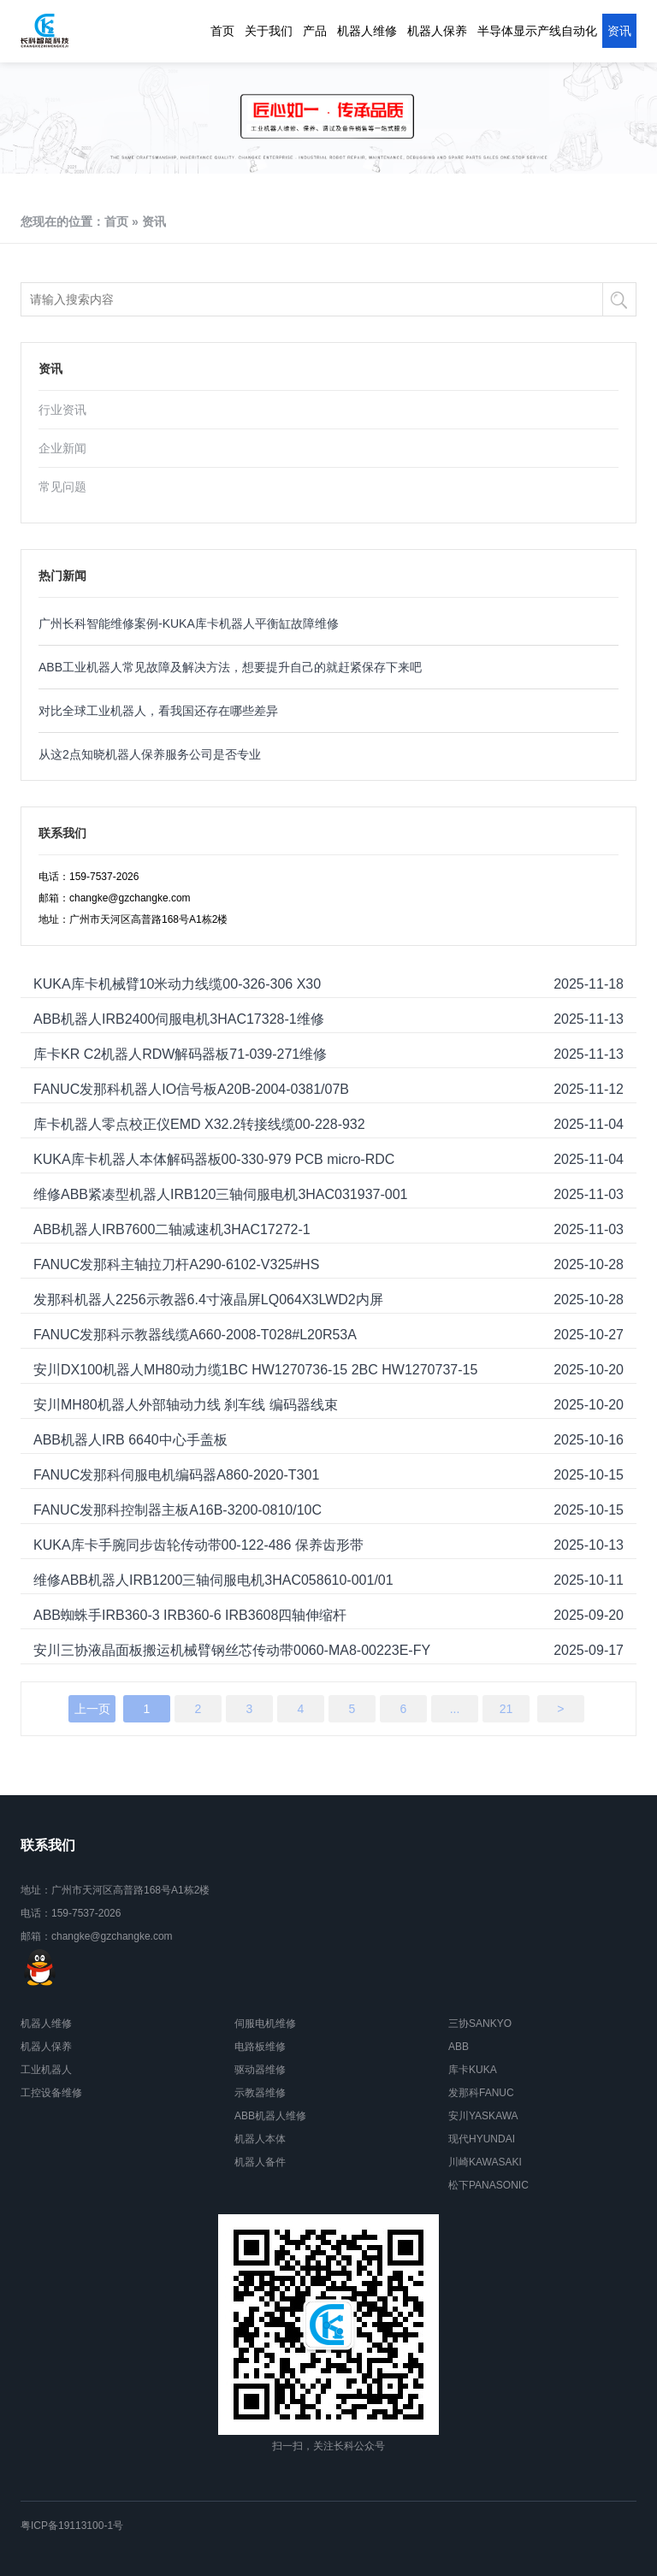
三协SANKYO (480, 2023)
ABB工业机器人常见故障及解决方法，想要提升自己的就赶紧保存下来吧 (230, 667)
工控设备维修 (51, 2093)
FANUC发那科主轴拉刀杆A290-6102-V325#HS (176, 1264)
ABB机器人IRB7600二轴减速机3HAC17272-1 (172, 1229)
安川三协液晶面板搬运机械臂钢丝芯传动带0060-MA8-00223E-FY (231, 1650)
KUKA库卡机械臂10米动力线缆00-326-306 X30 (177, 984)
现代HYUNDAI (481, 2139)
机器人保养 (437, 31)
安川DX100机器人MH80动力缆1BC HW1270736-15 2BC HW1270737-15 (255, 1369)
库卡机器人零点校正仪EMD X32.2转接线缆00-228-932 (199, 1124)
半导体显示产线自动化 (537, 31)
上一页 (92, 1709)
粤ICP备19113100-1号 (72, 2526)
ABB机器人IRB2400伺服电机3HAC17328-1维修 (178, 1019)
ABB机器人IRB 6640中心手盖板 (130, 1440)
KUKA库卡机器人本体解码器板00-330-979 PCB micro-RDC (213, 1159)
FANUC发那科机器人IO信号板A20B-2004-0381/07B (191, 1089)
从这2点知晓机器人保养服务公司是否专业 (149, 754)
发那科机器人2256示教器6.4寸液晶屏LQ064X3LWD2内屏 (208, 1299)
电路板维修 (260, 2047)
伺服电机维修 (265, 2023)
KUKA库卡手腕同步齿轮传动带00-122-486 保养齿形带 (198, 1545)
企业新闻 (62, 448)
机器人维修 (367, 31)
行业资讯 (62, 410)
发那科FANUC (481, 2093)
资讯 (619, 31)
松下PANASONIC (488, 2185)
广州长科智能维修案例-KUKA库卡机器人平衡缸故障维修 (188, 623)
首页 (222, 31)
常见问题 (62, 486)
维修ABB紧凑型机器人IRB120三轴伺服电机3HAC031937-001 (220, 1194)
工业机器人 (46, 2070)
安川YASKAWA (483, 2116)
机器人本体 (260, 2139)
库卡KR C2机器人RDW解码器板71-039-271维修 (180, 1054)
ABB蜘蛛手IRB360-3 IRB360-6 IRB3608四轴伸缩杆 (189, 1615)
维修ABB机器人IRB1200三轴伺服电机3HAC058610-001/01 (213, 1580)
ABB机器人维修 (270, 2116)
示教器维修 (260, 2093)
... (455, 1709)
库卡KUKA (472, 2070)
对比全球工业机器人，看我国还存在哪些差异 (158, 711)
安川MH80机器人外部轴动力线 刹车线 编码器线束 (185, 1404)
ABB (458, 2047)
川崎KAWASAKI (485, 2162)
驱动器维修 (260, 2070)
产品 (315, 31)
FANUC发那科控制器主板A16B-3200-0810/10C (177, 1510)
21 (506, 1709)
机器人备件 (260, 2162)
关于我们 (269, 31)
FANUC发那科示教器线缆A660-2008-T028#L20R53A (195, 1334)
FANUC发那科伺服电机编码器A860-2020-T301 (176, 1475)
